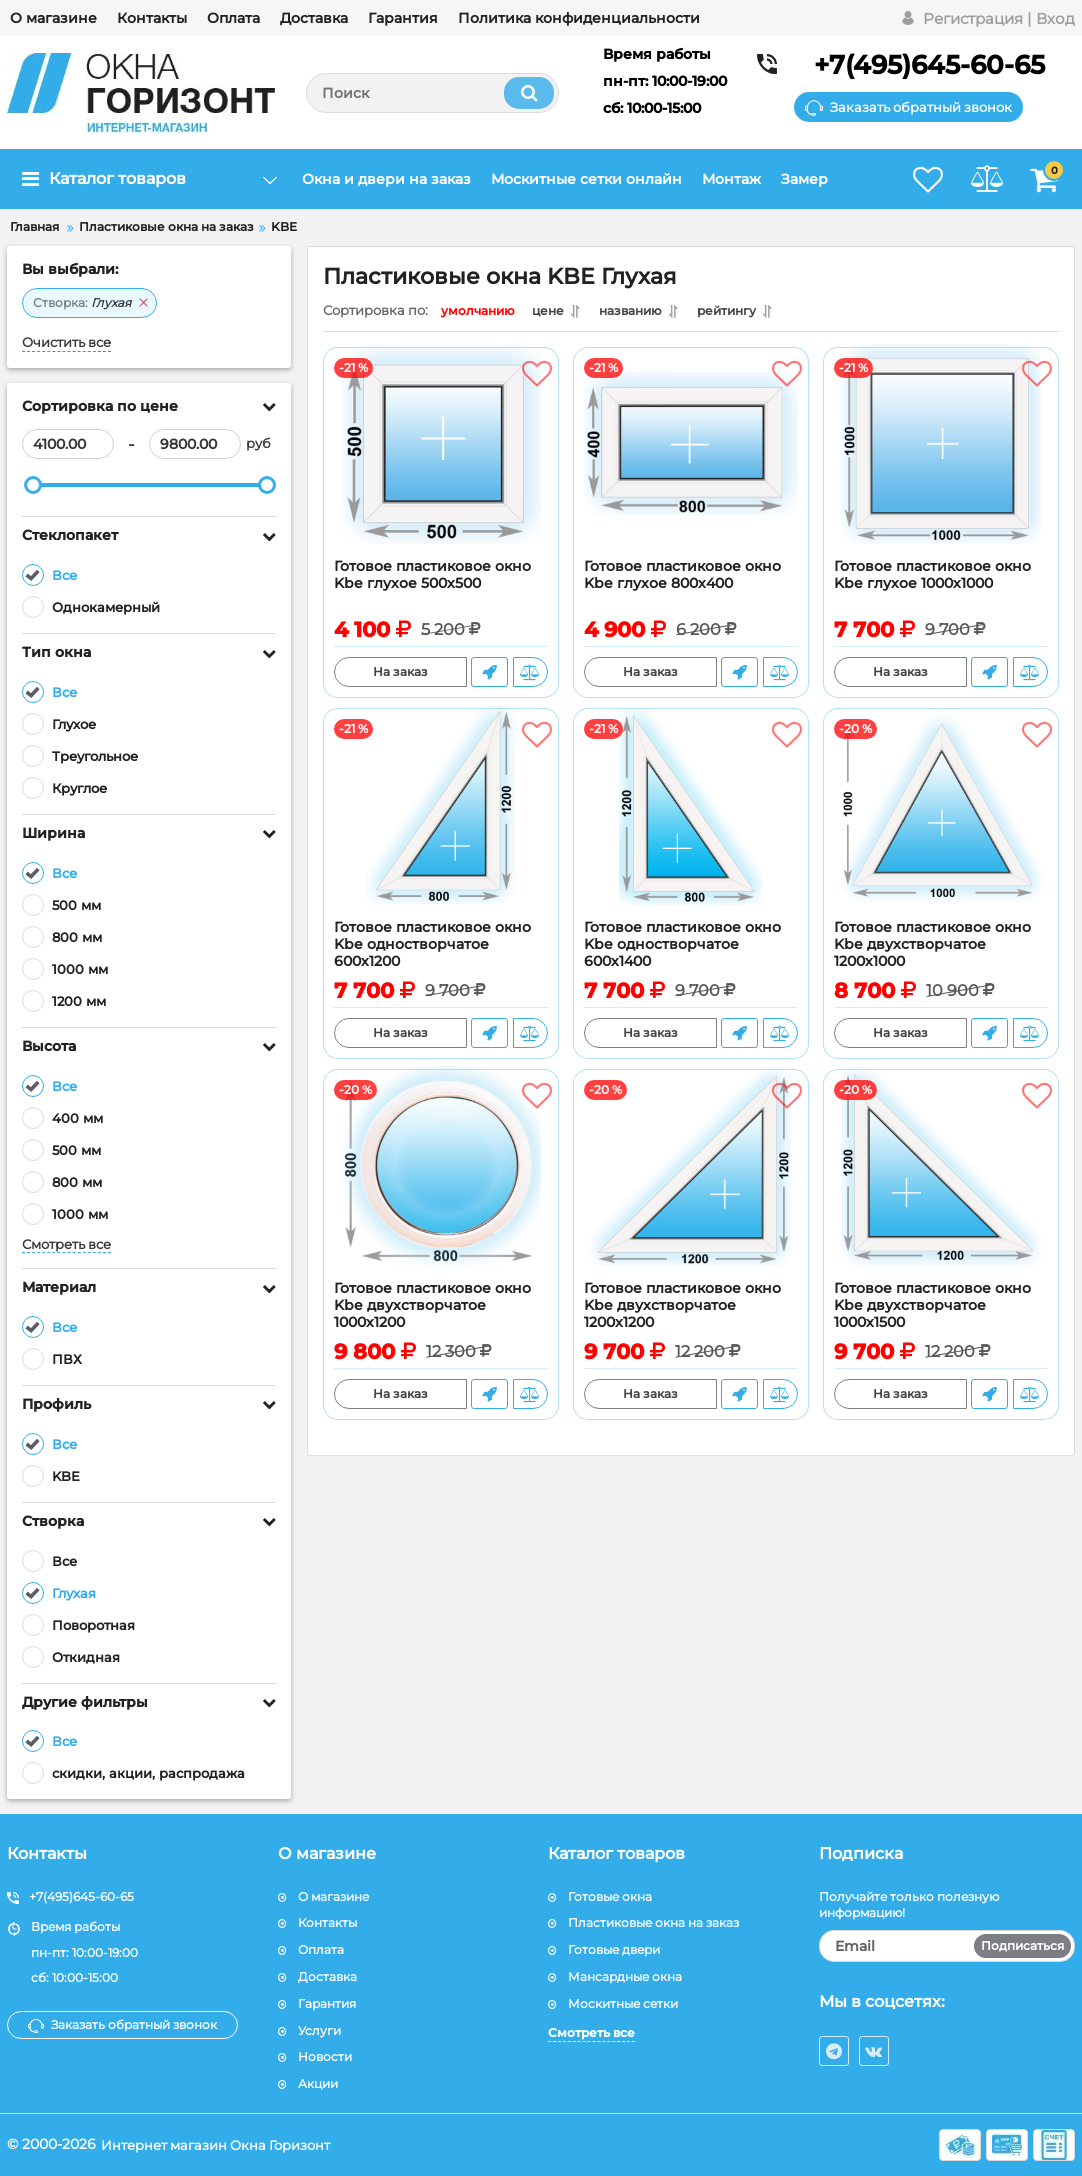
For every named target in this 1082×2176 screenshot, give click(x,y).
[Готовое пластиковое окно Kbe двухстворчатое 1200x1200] (691, 1185)
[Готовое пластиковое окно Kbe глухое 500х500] (441, 463)
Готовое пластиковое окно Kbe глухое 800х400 (682, 580)
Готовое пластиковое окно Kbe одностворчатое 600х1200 (432, 949)
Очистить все (66, 342)
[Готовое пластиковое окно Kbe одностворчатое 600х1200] (441, 824)
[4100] (68, 444)
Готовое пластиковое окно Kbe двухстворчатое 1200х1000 (932, 949)
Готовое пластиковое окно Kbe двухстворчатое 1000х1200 (432, 1310)
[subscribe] (947, 1946)
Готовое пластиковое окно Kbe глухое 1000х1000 (932, 580)
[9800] (195, 444)
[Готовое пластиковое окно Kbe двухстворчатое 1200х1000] (941, 824)
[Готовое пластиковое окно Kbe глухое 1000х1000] (941, 463)
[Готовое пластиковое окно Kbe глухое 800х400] (691, 463)
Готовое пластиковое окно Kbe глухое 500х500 (432, 580)
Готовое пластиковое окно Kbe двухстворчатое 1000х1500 (932, 1310)
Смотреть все (66, 1244)
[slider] (33, 485)
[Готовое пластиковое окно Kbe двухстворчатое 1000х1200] (441, 1185)
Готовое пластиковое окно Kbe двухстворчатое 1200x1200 (682, 1310)
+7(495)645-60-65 (929, 65)
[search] (432, 93)
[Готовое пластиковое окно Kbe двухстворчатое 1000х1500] (941, 1185)
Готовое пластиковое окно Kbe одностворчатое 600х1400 (682, 949)
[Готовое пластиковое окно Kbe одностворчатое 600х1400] (691, 824)
